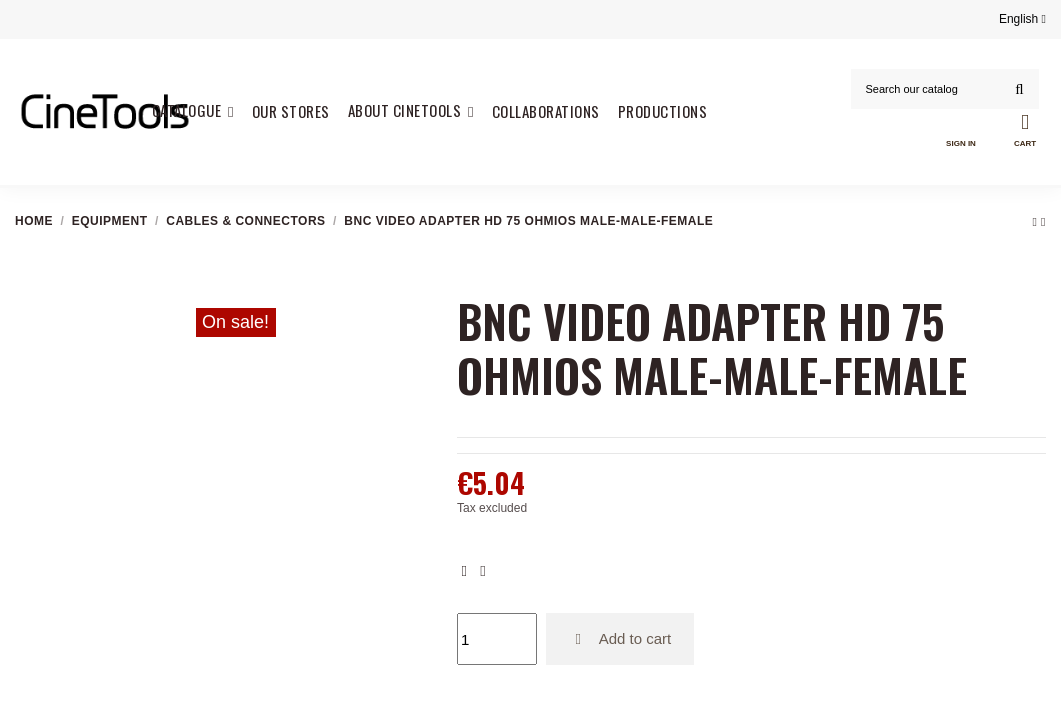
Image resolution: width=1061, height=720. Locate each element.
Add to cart (620, 638)
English (1022, 19)
